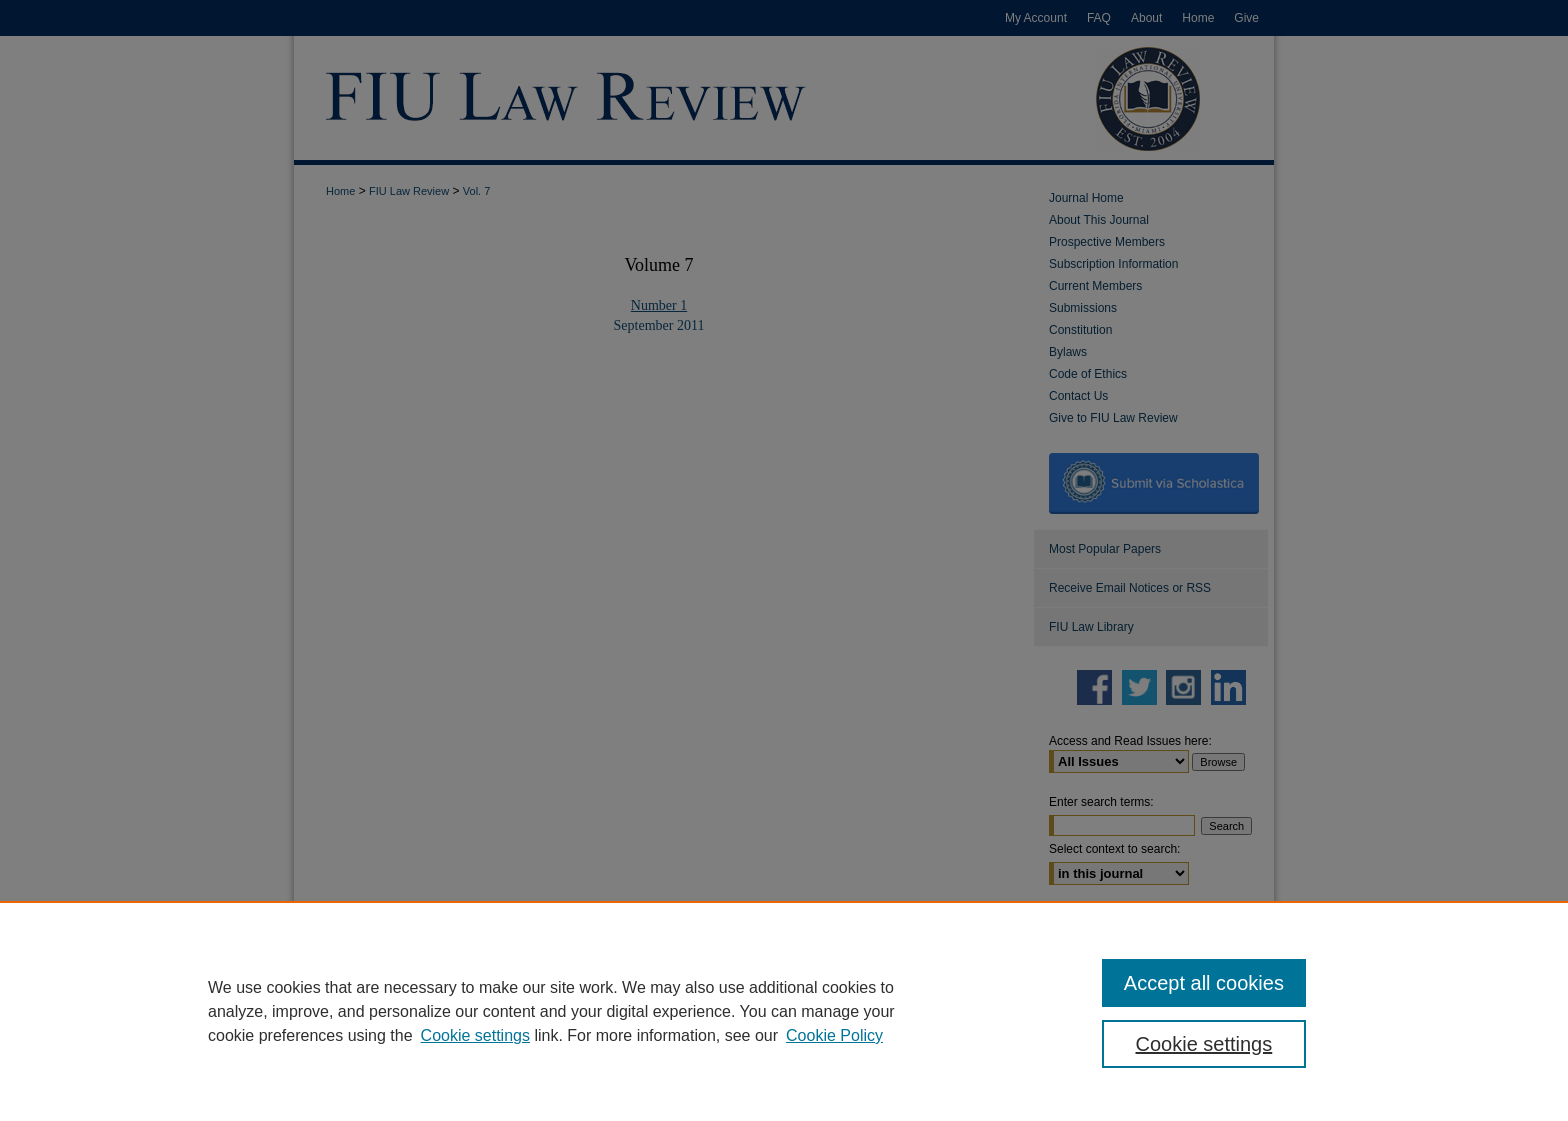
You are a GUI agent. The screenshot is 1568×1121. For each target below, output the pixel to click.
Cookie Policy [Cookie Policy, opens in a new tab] (834, 1035)
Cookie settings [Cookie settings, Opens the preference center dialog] (1204, 1044)
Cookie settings (475, 1035)
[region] (784, 1011)
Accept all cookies (1204, 983)
